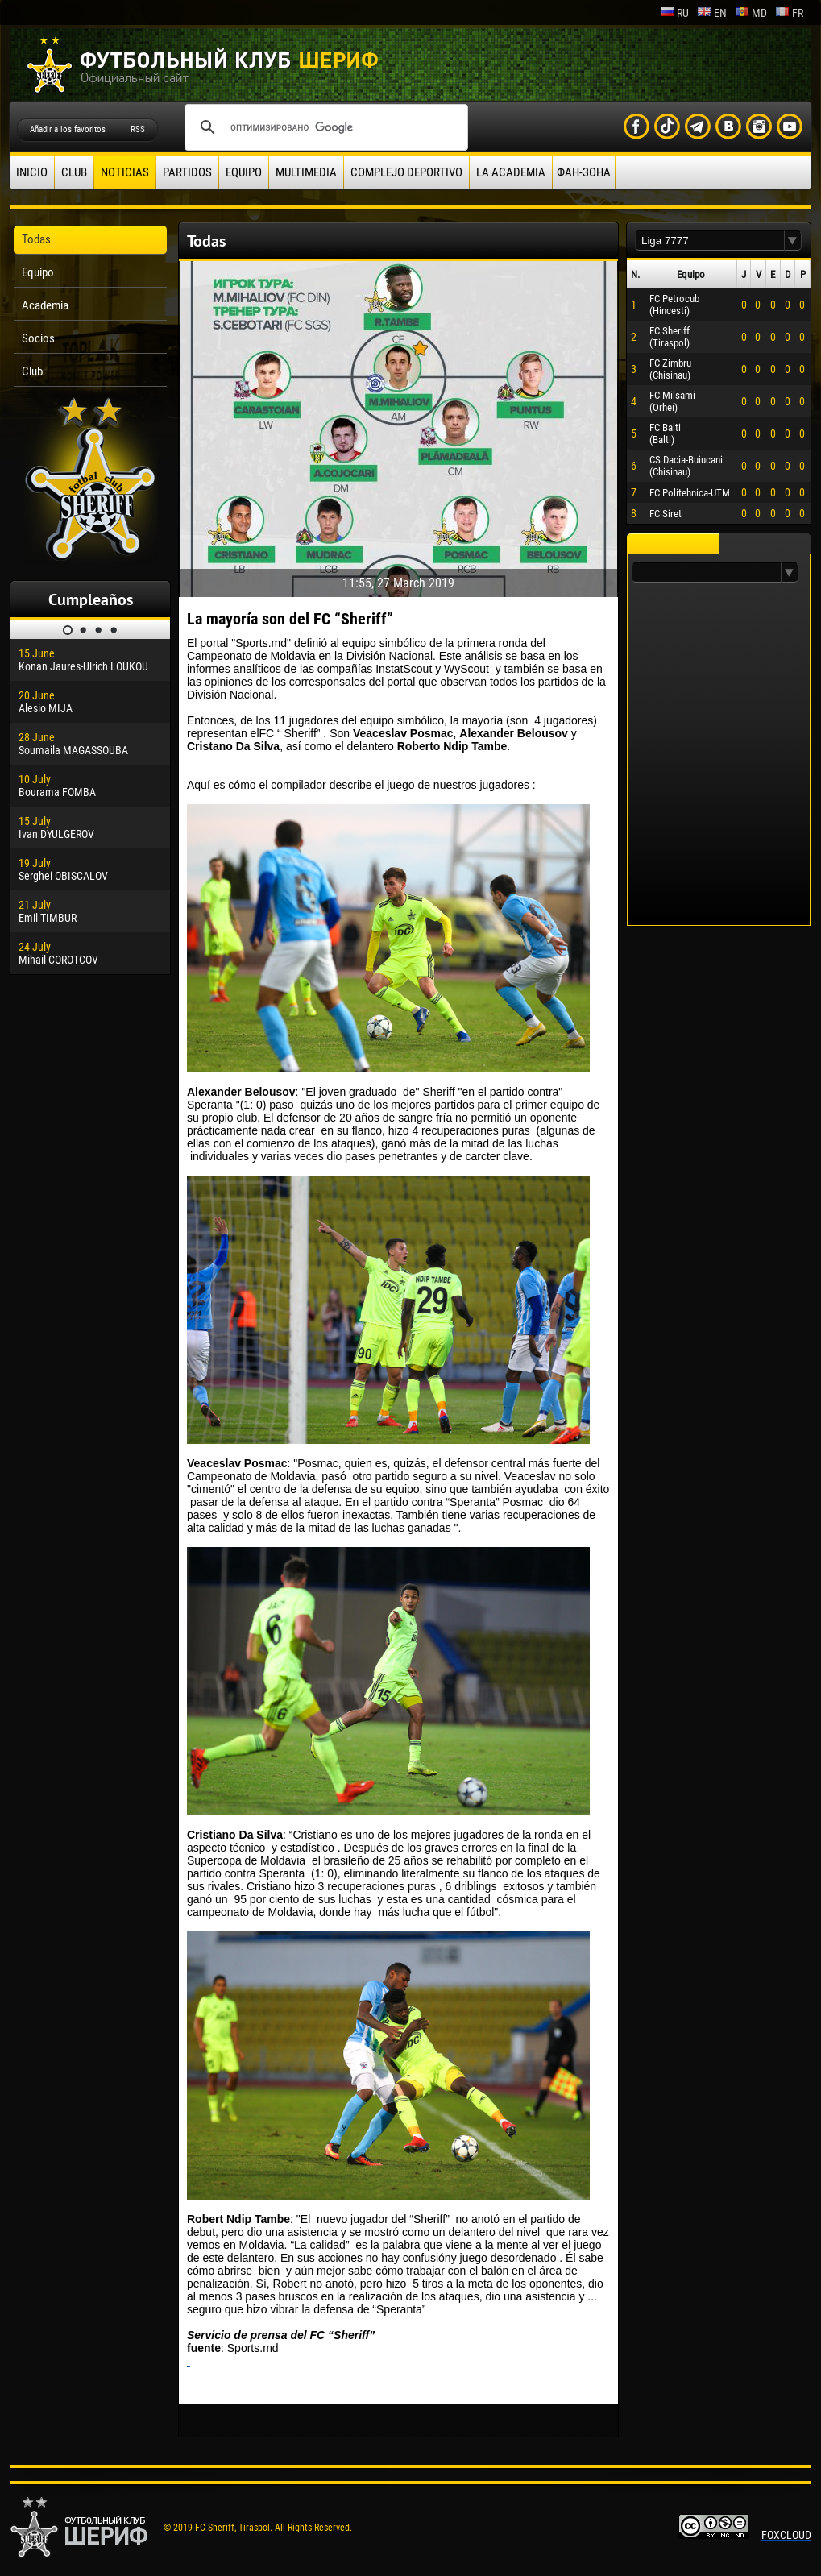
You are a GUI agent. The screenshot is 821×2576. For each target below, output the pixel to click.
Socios (38, 338)
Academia (45, 305)
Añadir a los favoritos (68, 129)
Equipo (244, 172)
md (751, 12)
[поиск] (323, 127)
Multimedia (306, 172)
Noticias (125, 172)
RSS (138, 129)
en (712, 12)
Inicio (32, 172)
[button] (793, 240)
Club (74, 172)
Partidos (187, 172)
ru (674, 12)
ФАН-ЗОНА (584, 172)
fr (789, 12)
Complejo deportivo (406, 172)
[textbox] (710, 240)
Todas (36, 239)
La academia (510, 172)
